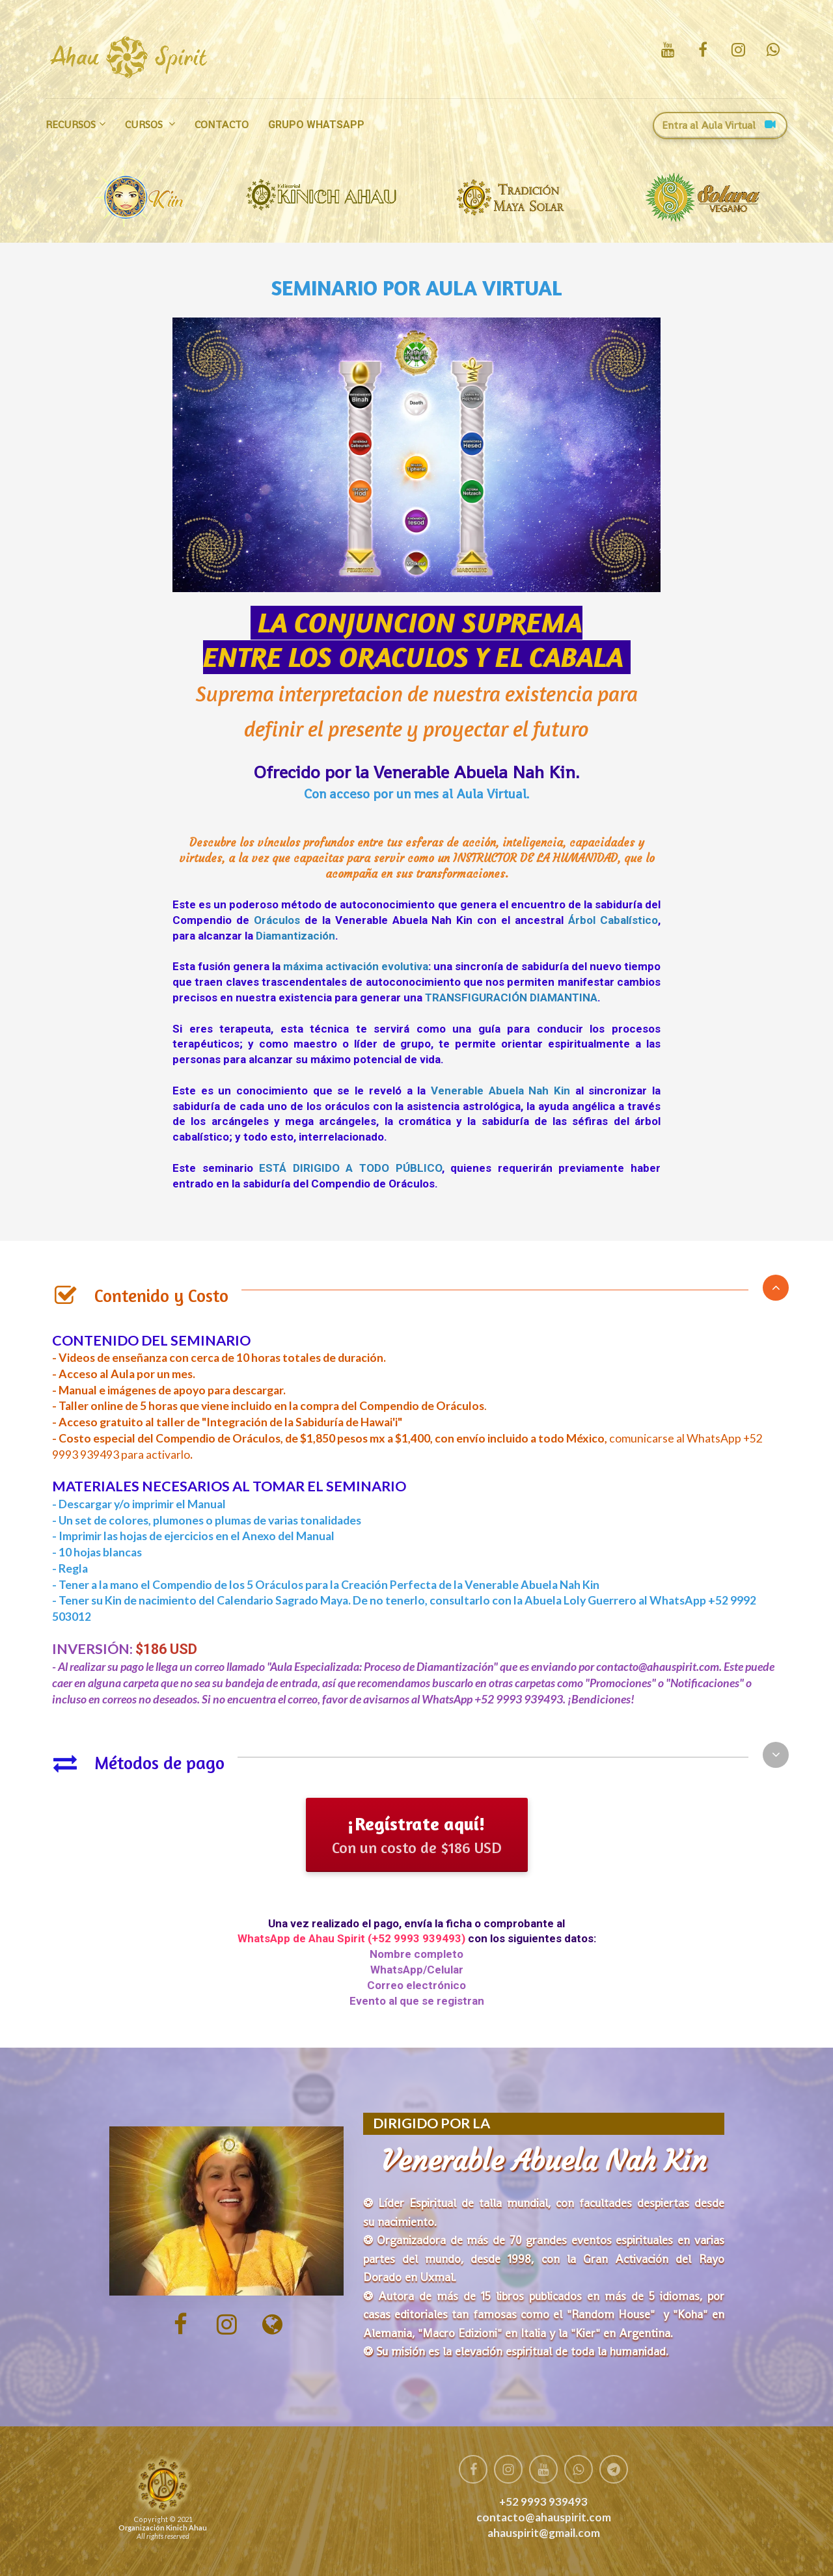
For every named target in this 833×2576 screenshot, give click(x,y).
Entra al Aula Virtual (718, 125)
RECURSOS (71, 124)
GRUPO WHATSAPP (316, 124)
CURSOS (145, 124)
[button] (776, 1288)
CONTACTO (222, 124)
